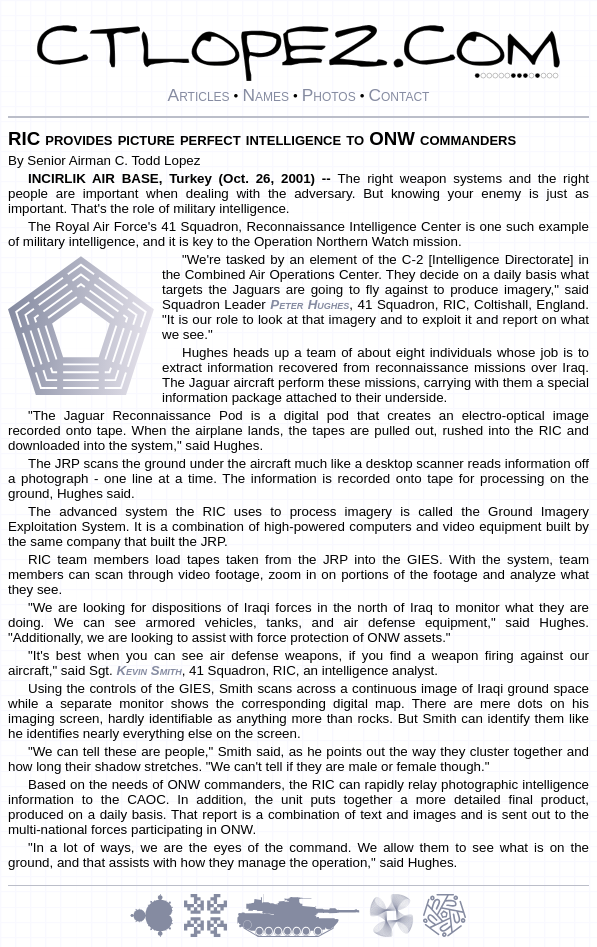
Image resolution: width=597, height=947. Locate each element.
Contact (398, 95)
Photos (329, 95)
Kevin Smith (148, 670)
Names (265, 95)
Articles (199, 95)
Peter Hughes (309, 304)
